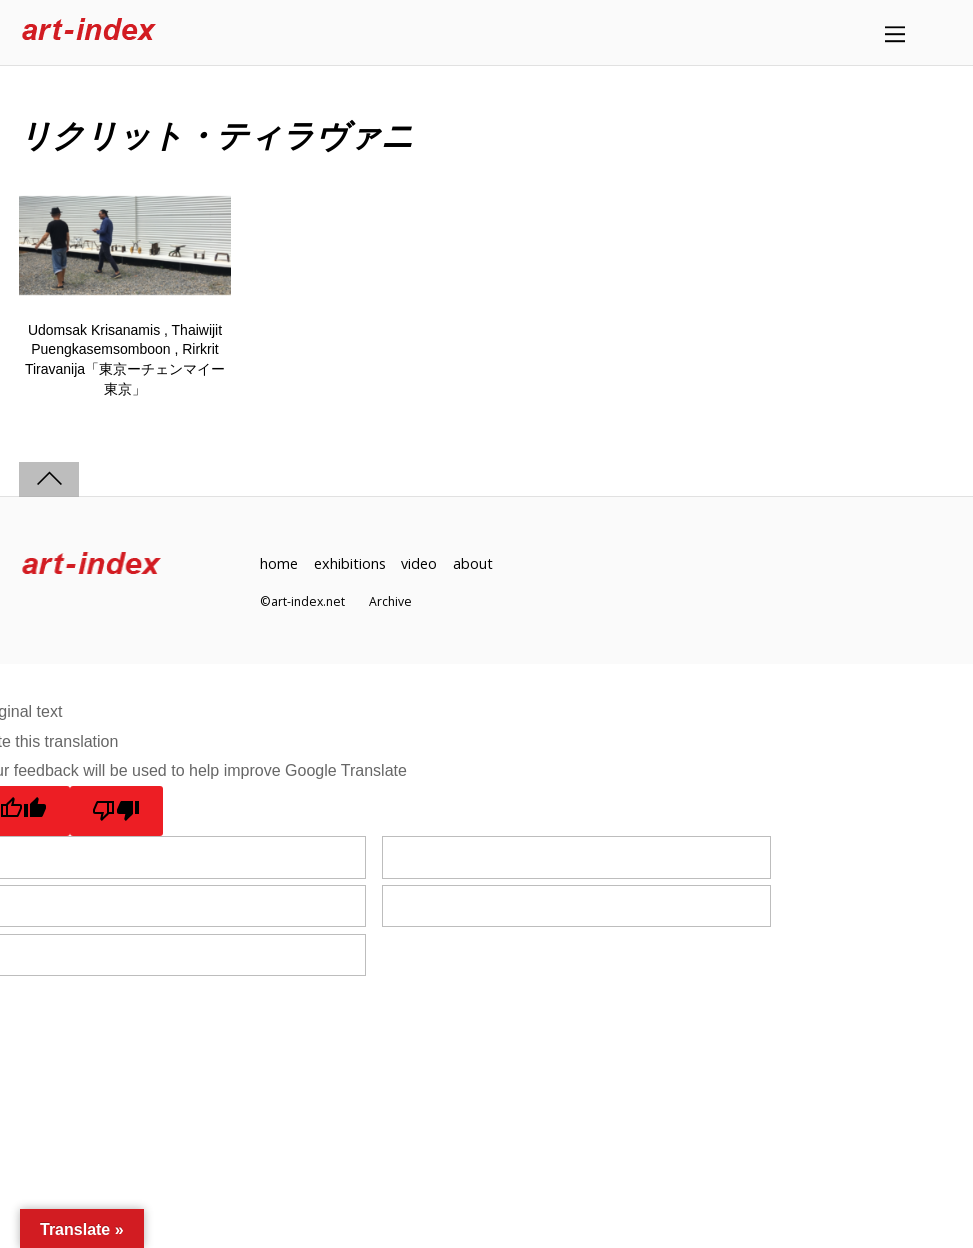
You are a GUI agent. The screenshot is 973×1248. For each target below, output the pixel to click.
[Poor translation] (116, 811)
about (473, 563)
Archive (390, 601)
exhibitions (350, 563)
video (419, 563)
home (279, 563)
